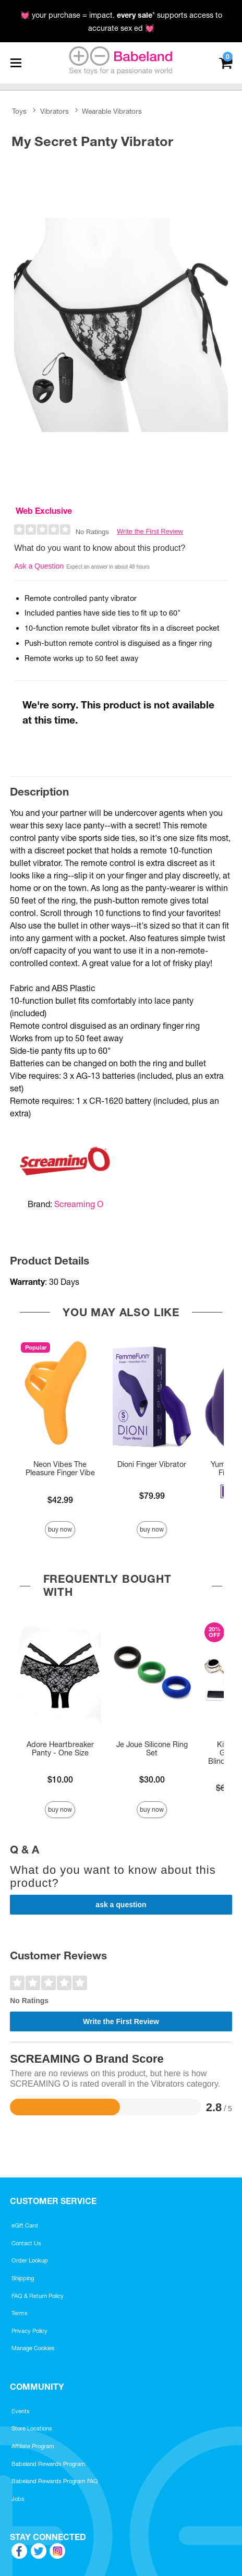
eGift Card (24, 2225)
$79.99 (152, 1495)
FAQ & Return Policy (37, 2296)
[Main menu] (15, 63)
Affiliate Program (32, 2446)
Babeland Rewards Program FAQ (54, 2481)
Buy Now (60, 1529)
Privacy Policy (29, 2330)
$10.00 (60, 1779)
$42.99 (60, 1500)
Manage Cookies (33, 2348)
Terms (19, 2313)
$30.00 (152, 1779)
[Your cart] (226, 61)
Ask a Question (39, 566)
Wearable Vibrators (112, 111)
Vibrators (54, 111)
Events (20, 2411)
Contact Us (26, 2243)
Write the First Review (150, 531)
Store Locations (31, 2428)
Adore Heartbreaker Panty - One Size (60, 1749)
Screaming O (78, 1204)
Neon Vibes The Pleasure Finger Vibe (60, 1468)
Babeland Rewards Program (48, 2463)
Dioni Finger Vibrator (151, 1464)
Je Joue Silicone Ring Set (152, 1749)
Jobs (18, 2498)
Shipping (22, 2278)
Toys (19, 111)
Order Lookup (29, 2260)
